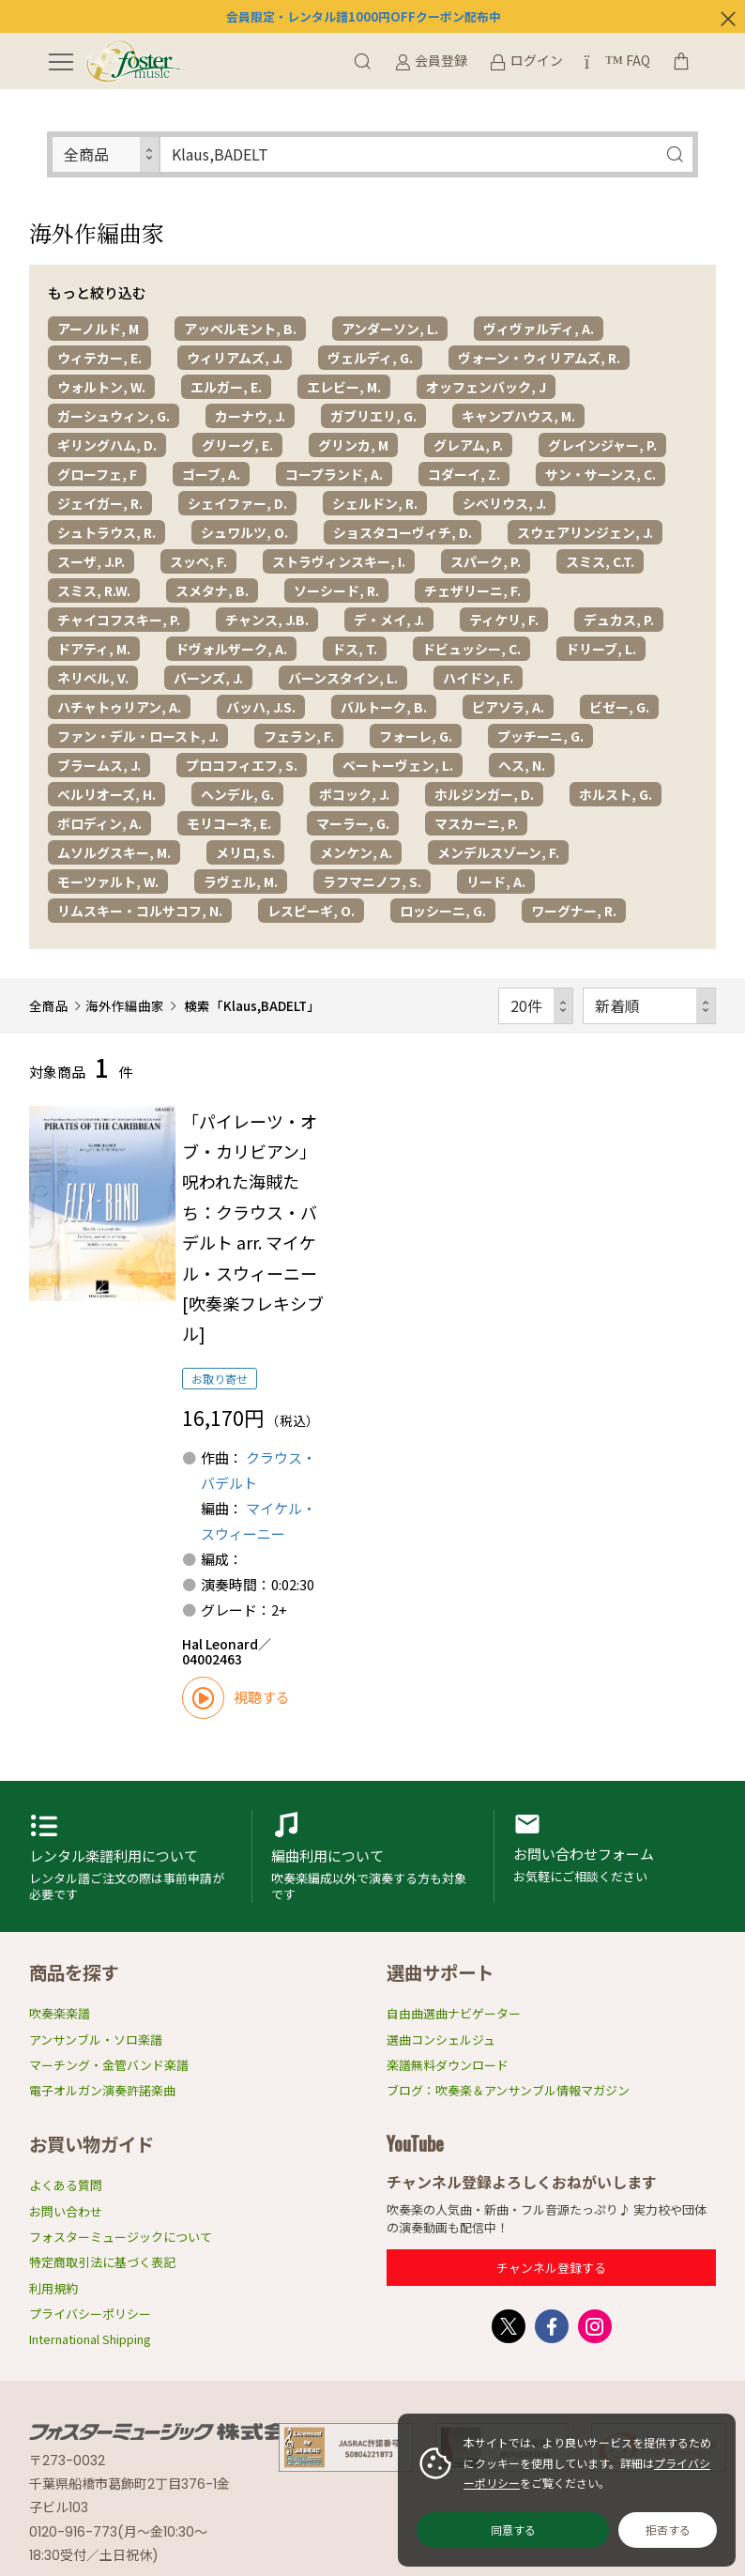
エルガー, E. (226, 386)
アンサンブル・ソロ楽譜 (95, 2039)
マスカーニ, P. (476, 823)
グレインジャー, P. (602, 445)
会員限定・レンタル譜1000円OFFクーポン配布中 (363, 16)
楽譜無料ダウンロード (448, 2065)
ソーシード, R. (336, 590)
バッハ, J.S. (261, 707)
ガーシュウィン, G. (113, 415)
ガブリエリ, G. (373, 415)
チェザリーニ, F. (472, 590)
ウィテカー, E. (99, 357)
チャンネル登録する (551, 2268)
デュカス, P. (619, 619)
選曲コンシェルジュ (441, 2039)
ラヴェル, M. (241, 881)
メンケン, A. (356, 852)
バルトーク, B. (384, 707)
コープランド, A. (334, 474)
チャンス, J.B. (267, 619)
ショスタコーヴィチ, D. (402, 532)
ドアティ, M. (93, 648)
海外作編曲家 (124, 1005)
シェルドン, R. (375, 503)
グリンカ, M (353, 445)
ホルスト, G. (615, 794)
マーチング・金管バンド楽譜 (109, 2065)
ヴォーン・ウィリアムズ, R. (539, 357)
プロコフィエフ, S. (241, 765)
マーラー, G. (352, 823)
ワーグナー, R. (573, 910)
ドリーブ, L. (601, 648)
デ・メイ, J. (389, 619)
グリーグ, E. (237, 445)
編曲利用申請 (372, 1856)
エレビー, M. (344, 386)
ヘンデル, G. (237, 794)
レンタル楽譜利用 (130, 1856)
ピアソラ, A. (508, 707)
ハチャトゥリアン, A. (119, 707)
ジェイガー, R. (100, 503)
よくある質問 (65, 2185)
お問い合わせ (65, 2211)
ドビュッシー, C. (471, 648)
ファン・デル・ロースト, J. (138, 736)
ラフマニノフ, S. (372, 881)
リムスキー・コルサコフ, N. (139, 910)
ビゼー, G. (619, 707)
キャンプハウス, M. (518, 415)
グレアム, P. (468, 445)
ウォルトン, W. (101, 386)
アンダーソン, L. (390, 328)
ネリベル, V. (93, 677)
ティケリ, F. (504, 619)
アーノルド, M (98, 328)
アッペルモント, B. (240, 328)
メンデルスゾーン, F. (498, 852)
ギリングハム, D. (107, 445)
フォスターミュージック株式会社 (170, 2431)
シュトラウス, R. (106, 532)
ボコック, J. (354, 794)
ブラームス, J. (99, 765)
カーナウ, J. (250, 415)
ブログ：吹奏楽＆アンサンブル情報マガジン (508, 2090)
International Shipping (90, 2339)
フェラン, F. (299, 736)
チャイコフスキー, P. (118, 619)
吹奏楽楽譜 (59, 2013)
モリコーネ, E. (229, 823)
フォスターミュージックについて (120, 2237)
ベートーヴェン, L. (397, 765)
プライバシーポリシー (90, 2314)
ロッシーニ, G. (443, 910)
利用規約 (53, 2288)
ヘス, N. (521, 765)
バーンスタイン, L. (343, 677)
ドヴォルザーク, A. (231, 648)
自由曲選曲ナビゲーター (454, 2013)
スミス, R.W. (93, 590)
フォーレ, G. (415, 736)
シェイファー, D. (237, 503)
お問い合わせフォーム (614, 1856)
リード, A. (495, 881)
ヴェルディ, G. (370, 357)
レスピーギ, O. (311, 910)
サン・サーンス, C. (600, 474)
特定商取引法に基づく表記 (102, 2262)
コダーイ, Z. (464, 474)
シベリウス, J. (504, 503)
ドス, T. (354, 648)
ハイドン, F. (478, 677)
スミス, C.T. (600, 561)
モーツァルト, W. (108, 881)
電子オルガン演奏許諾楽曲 (102, 2090)
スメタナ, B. (212, 590)
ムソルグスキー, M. (114, 852)
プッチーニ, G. (540, 736)
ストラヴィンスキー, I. (338, 561)
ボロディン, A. (99, 823)
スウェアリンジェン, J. (585, 532)
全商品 (48, 1005)
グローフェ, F (97, 474)
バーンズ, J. (208, 677)
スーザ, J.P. (91, 561)
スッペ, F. (198, 561)
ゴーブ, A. (211, 474)
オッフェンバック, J (486, 386)
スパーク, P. (485, 561)
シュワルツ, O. (244, 532)
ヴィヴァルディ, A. (538, 328)
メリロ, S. (245, 852)
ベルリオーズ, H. (106, 794)
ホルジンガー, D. (484, 794)
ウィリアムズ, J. (234, 357)
